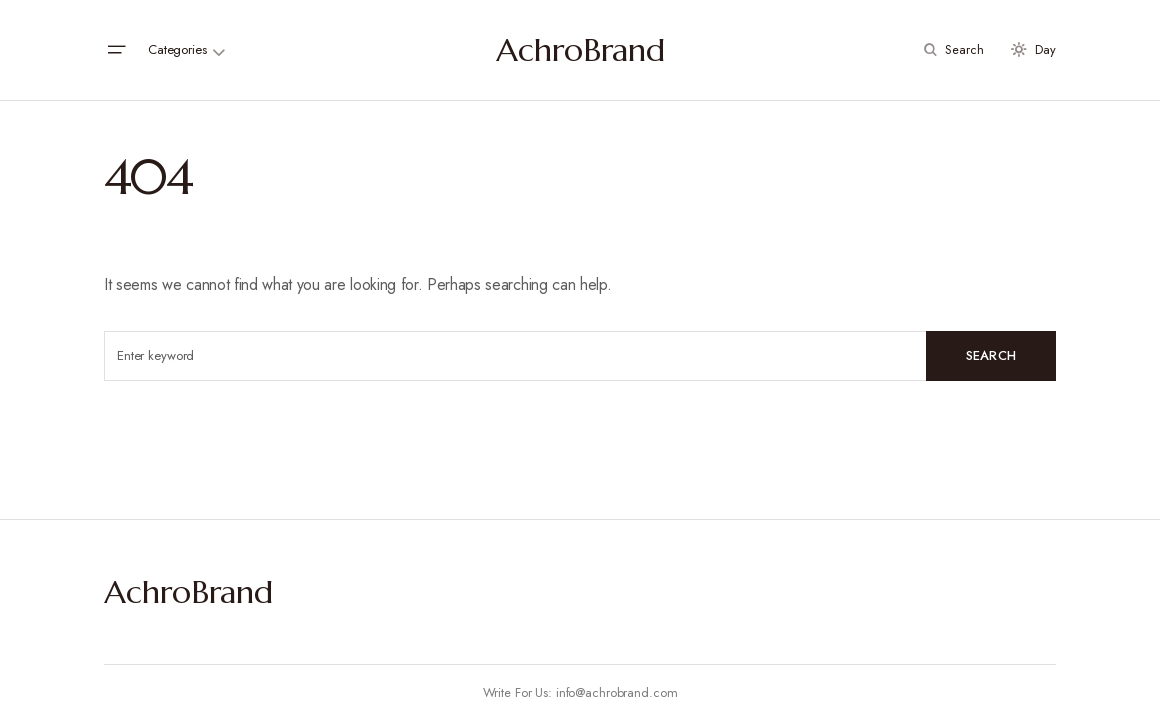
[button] (116, 50)
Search (991, 355)
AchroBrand (580, 50)
